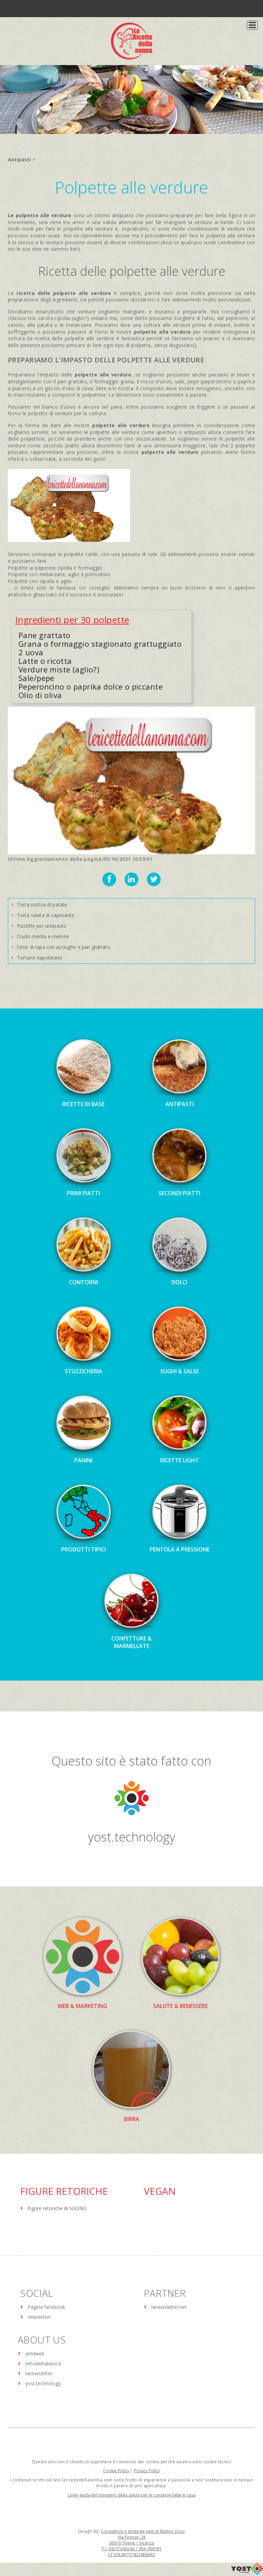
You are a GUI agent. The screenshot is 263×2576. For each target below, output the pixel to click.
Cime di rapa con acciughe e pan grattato (63, 947)
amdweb (35, 2353)
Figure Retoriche (64, 2190)
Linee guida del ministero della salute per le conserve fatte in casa (132, 2495)
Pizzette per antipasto (41, 925)
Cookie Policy (116, 2471)
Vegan (160, 2190)
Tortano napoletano (40, 957)
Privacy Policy (147, 2471)
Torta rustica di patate (42, 904)
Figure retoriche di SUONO (57, 2208)
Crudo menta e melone (43, 936)
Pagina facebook (46, 2307)
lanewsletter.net (169, 2307)
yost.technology (131, 1837)
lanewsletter (38, 2373)
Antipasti (19, 159)
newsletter (39, 2317)
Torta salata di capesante (46, 915)
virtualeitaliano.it (43, 2363)
